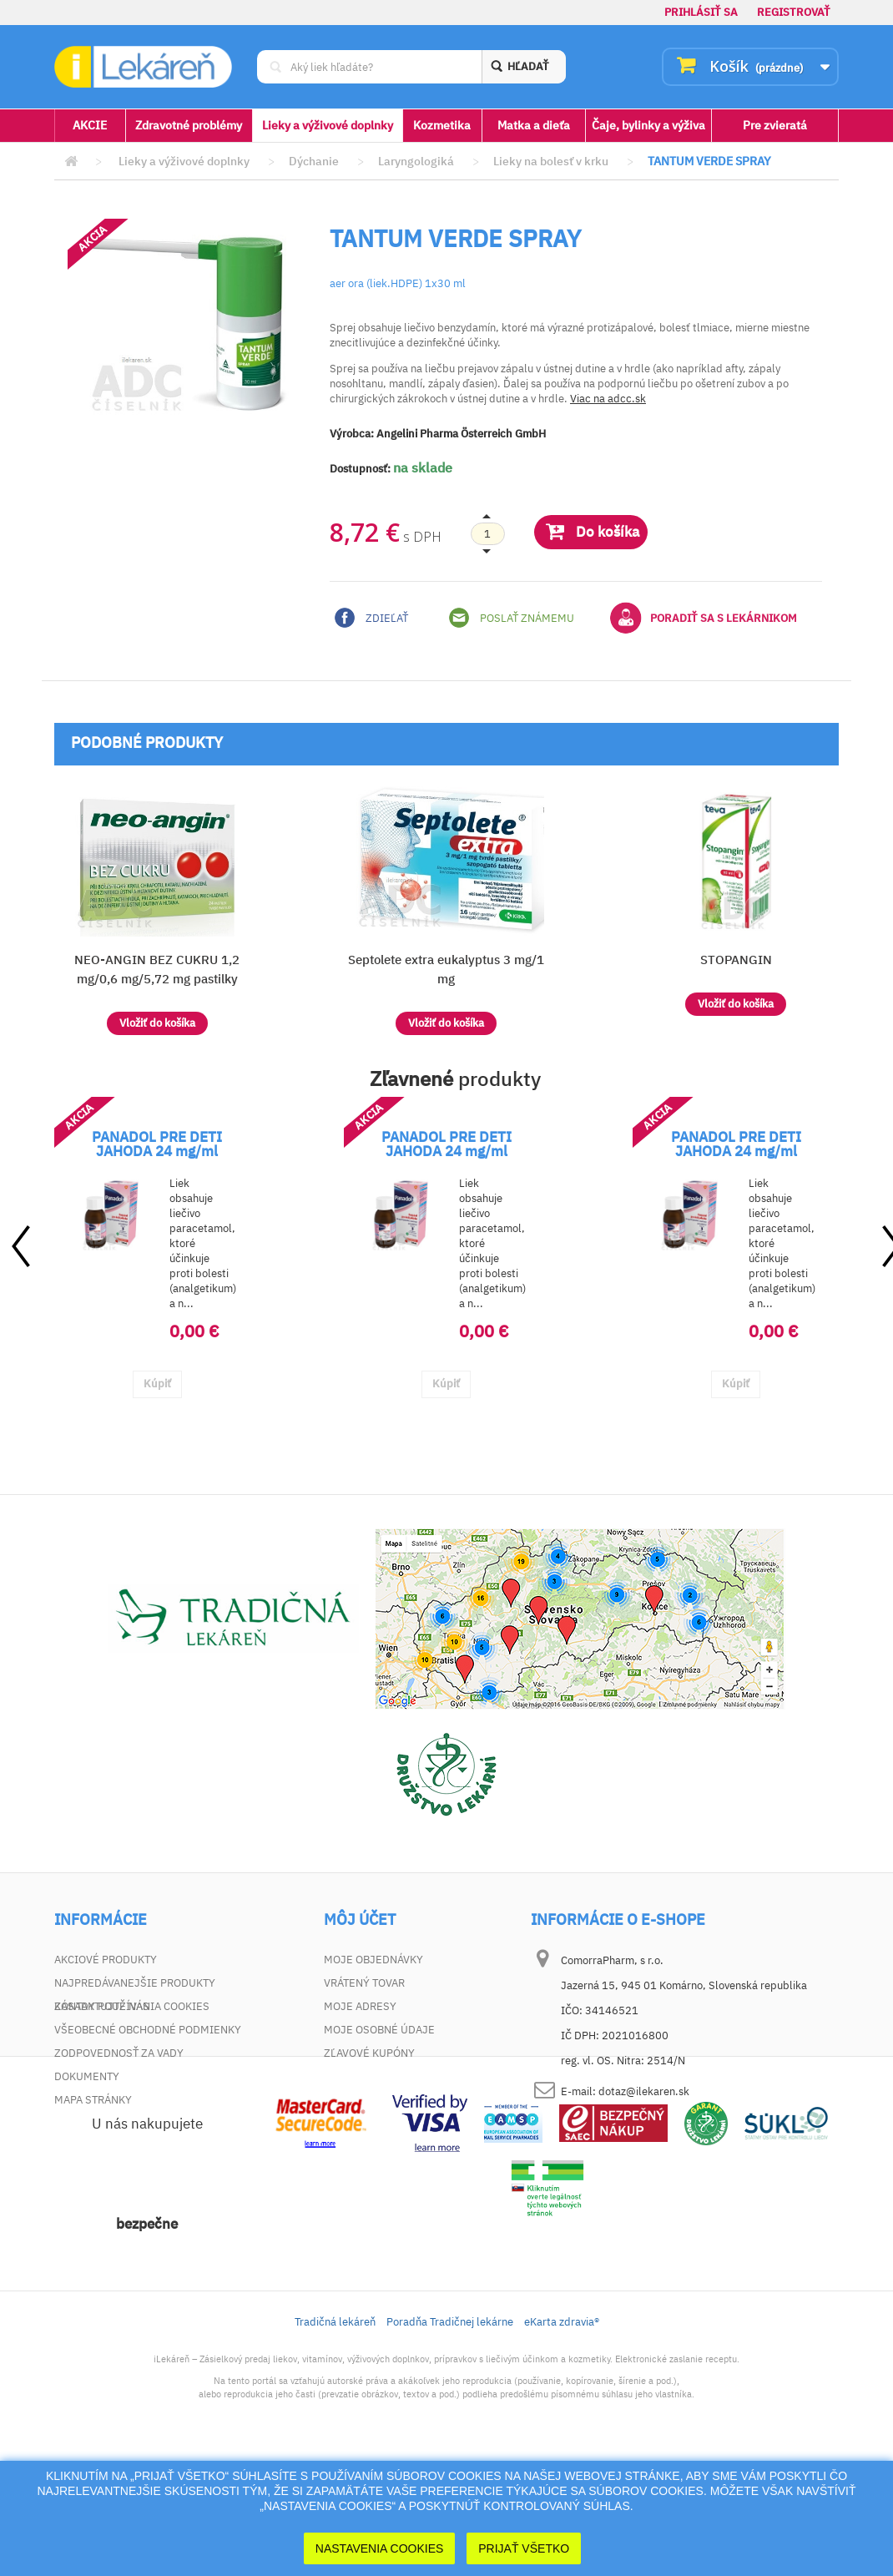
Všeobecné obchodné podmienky (147, 2030)
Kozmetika (442, 125)
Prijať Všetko (523, 2548)
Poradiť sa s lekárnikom (703, 618)
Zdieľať (371, 618)
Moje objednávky (373, 1959)
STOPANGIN (736, 959)
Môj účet (360, 1920)
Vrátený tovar (364, 1983)
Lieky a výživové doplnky (327, 125)
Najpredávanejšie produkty (134, 1983)
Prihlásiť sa (701, 12)
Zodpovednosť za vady (119, 2053)
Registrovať (793, 12)
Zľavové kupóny (369, 2053)
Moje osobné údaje (379, 2030)
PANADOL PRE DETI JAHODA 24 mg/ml (157, 1144)
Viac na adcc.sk (608, 398)
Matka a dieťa (533, 125)
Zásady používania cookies (131, 2123)
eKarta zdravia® (561, 2439)
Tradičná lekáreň (335, 2439)
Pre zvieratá (775, 125)
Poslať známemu (511, 618)
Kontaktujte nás (101, 2006)
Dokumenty (86, 2076)
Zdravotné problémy (188, 125)
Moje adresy (360, 2006)
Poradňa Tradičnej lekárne (449, 2439)
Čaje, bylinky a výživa (648, 125)
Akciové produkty (105, 1959)
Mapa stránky (93, 2100)
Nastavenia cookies (379, 2548)
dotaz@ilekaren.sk (643, 2091)
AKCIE (90, 125)
